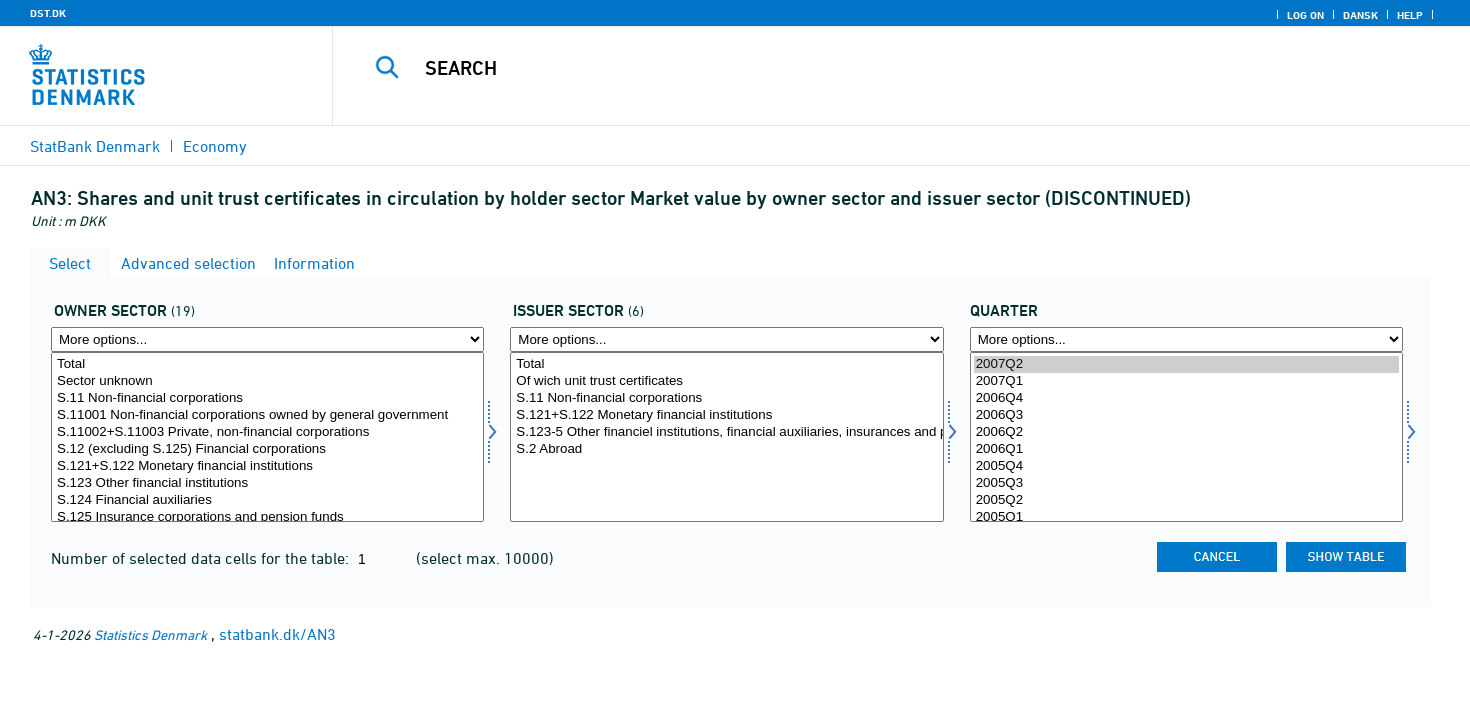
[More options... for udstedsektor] (726, 339)
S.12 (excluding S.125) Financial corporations (267, 449)
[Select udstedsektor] (726, 437)
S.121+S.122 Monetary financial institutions (267, 466)
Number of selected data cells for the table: (202, 558)
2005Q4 (1186, 466)
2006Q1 (1186, 449)
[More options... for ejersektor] (267, 339)
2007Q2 (1186, 364)
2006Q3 (1186, 415)
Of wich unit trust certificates (726, 381)
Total (267, 364)
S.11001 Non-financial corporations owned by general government (267, 415)
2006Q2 (1186, 432)
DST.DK (48, 13)
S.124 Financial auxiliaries (267, 500)
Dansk (1360, 15)
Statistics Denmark (150, 634)
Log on (1305, 15)
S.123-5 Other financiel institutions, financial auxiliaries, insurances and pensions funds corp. (726, 432)
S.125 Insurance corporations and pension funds (267, 517)
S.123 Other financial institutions (267, 483)
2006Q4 (1186, 398)
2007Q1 (1186, 381)
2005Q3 (1186, 483)
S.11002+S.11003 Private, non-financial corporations (267, 432)
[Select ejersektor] (267, 437)
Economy (215, 146)
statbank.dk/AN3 (277, 634)
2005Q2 (1186, 500)
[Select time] (1186, 437)
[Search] (866, 68)
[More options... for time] (1186, 339)
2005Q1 (1186, 517)
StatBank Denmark (95, 146)
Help (1410, 15)
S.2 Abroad (726, 449)
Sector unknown (267, 381)
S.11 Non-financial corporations (267, 398)
